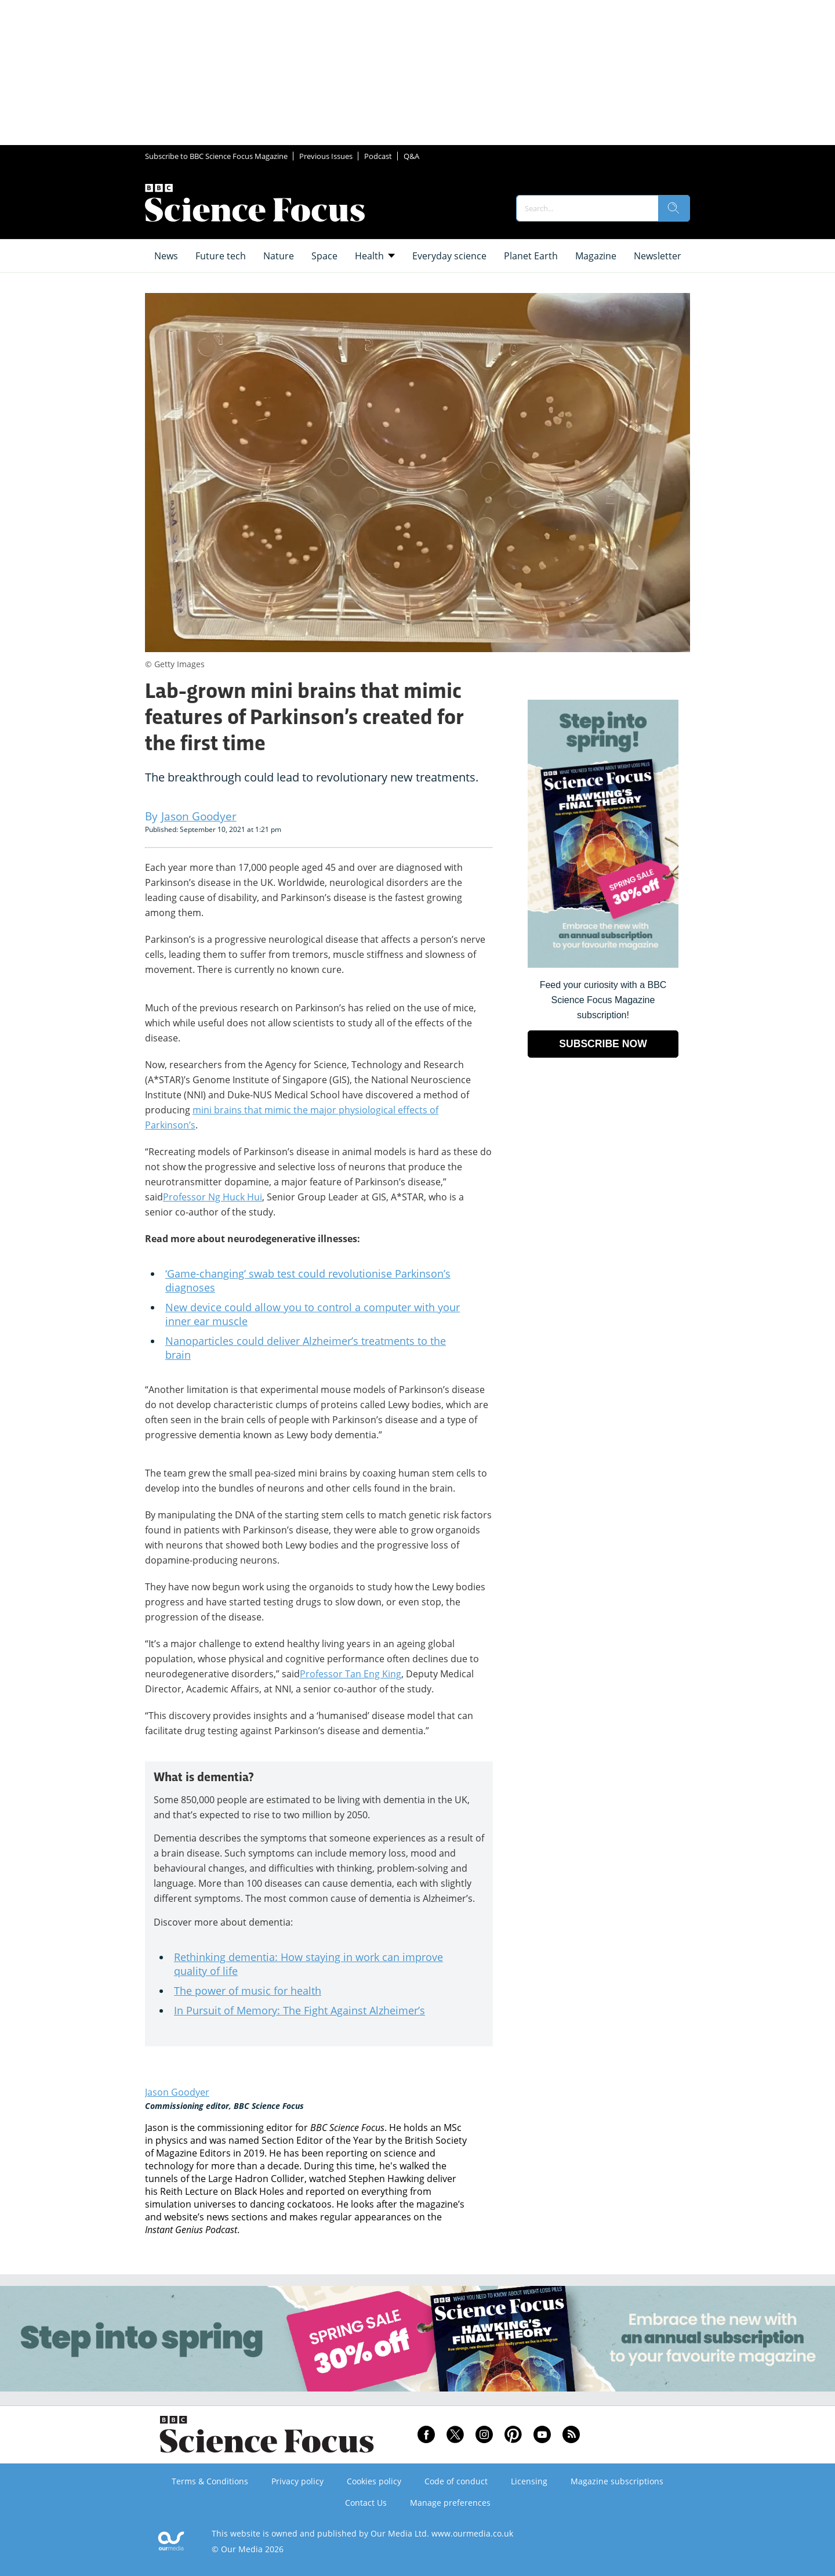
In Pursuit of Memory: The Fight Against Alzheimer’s (299, 2010)
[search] (673, 208)
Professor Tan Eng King (350, 1673)
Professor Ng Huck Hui (212, 1197)
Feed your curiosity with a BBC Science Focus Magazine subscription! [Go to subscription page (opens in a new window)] (603, 1000)
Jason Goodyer (177, 2092)
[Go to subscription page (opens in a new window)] (603, 964)
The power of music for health (247, 1991)
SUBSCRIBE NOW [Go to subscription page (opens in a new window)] (603, 1044)
